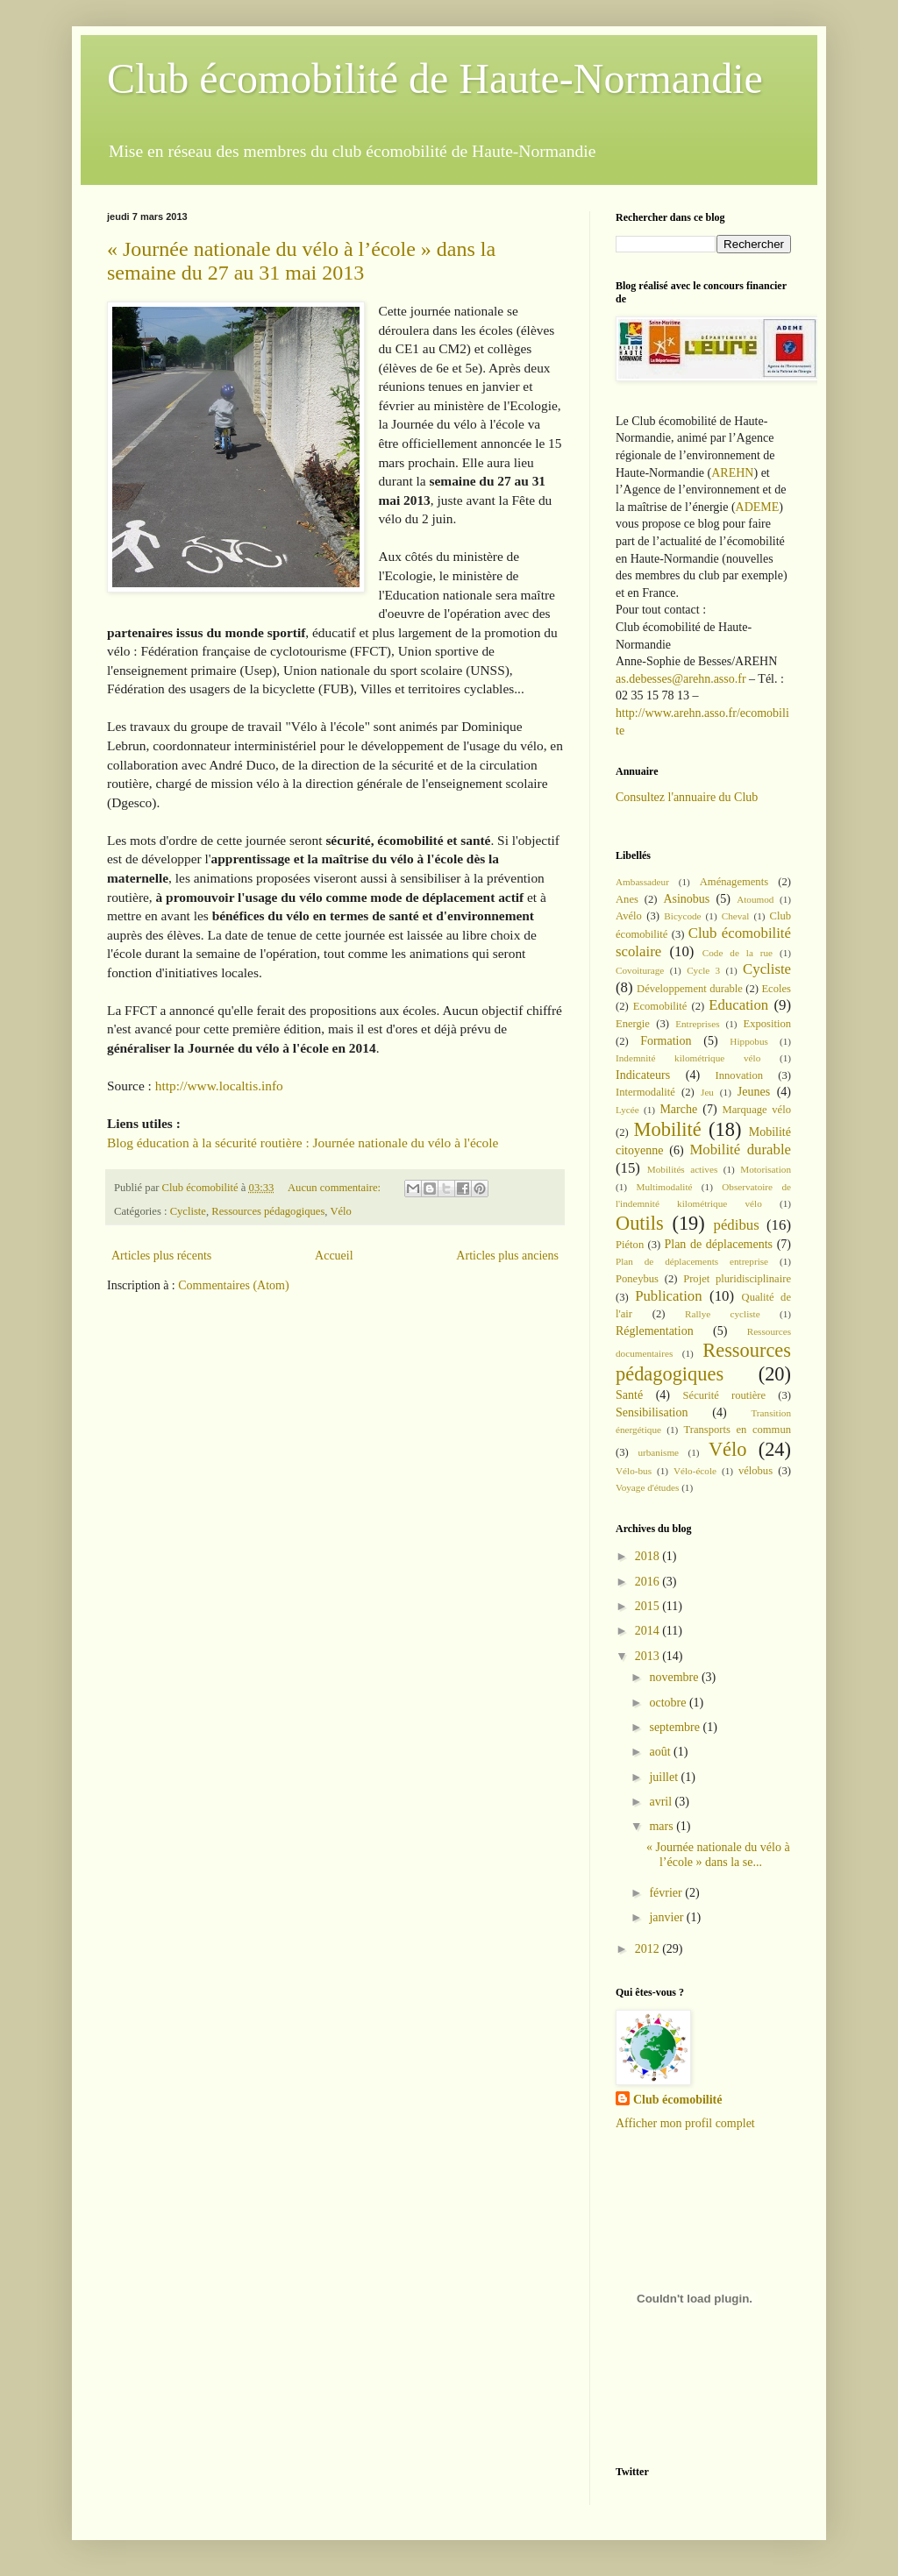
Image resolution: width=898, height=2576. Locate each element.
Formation (665, 1040)
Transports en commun (737, 1429)
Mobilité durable (740, 1149)
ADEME (758, 507)
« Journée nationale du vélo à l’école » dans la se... (718, 1855)
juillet (665, 1777)
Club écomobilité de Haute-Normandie (435, 78)
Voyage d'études (647, 1487)
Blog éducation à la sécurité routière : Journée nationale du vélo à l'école (302, 1142)
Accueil (334, 1255)
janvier (667, 1917)
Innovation (740, 1075)
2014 (649, 1630)
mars (662, 1826)
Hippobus (749, 1041)
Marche (678, 1109)
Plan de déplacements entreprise (692, 1261)
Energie (633, 1024)
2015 (649, 1606)
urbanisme (658, 1452)
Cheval (736, 916)
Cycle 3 (703, 970)
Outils (640, 1223)
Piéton (630, 1244)
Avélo (629, 916)
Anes (627, 899)
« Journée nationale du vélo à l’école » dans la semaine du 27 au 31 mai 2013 (301, 261)
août (661, 1751)
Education (738, 1005)
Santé (629, 1395)
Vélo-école (695, 1470)
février (667, 1892)
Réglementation (655, 1331)
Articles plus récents (161, 1255)
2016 (649, 1581)
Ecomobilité (660, 1006)
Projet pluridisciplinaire (737, 1279)
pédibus (736, 1225)
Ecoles (776, 989)
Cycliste (188, 1211)
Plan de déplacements (718, 1244)
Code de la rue (737, 952)
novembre (675, 1677)
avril (661, 1801)
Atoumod (755, 899)
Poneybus (637, 1279)
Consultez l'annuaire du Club (687, 797)
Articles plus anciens (507, 1255)
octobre (668, 1702)
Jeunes (754, 1091)
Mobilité (668, 1129)
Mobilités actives (682, 1169)
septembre (675, 1727)
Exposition (767, 1024)
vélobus (755, 1471)
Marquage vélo (757, 1109)
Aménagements (734, 882)
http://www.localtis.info (221, 1085)
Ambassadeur (642, 881)
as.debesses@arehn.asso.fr (681, 678)
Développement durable (690, 989)
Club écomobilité (678, 2099)
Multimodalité (664, 1187)
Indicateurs (643, 1075)
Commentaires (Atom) (233, 1285)
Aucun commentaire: (335, 1188)
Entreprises (697, 1023)
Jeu (707, 1092)
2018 (649, 1556)
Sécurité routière (724, 1395)
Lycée (627, 1109)
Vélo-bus (634, 1470)
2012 (649, 1948)
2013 (649, 1656)
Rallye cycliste (722, 1314)
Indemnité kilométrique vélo (688, 1058)
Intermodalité (645, 1092)
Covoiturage (640, 970)
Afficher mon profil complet (685, 2123)
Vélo (340, 1211)
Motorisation (765, 1169)
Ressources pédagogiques (267, 1211)
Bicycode (682, 916)
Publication (668, 1296)
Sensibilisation (652, 1412)
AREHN (732, 472)
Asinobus (686, 898)
